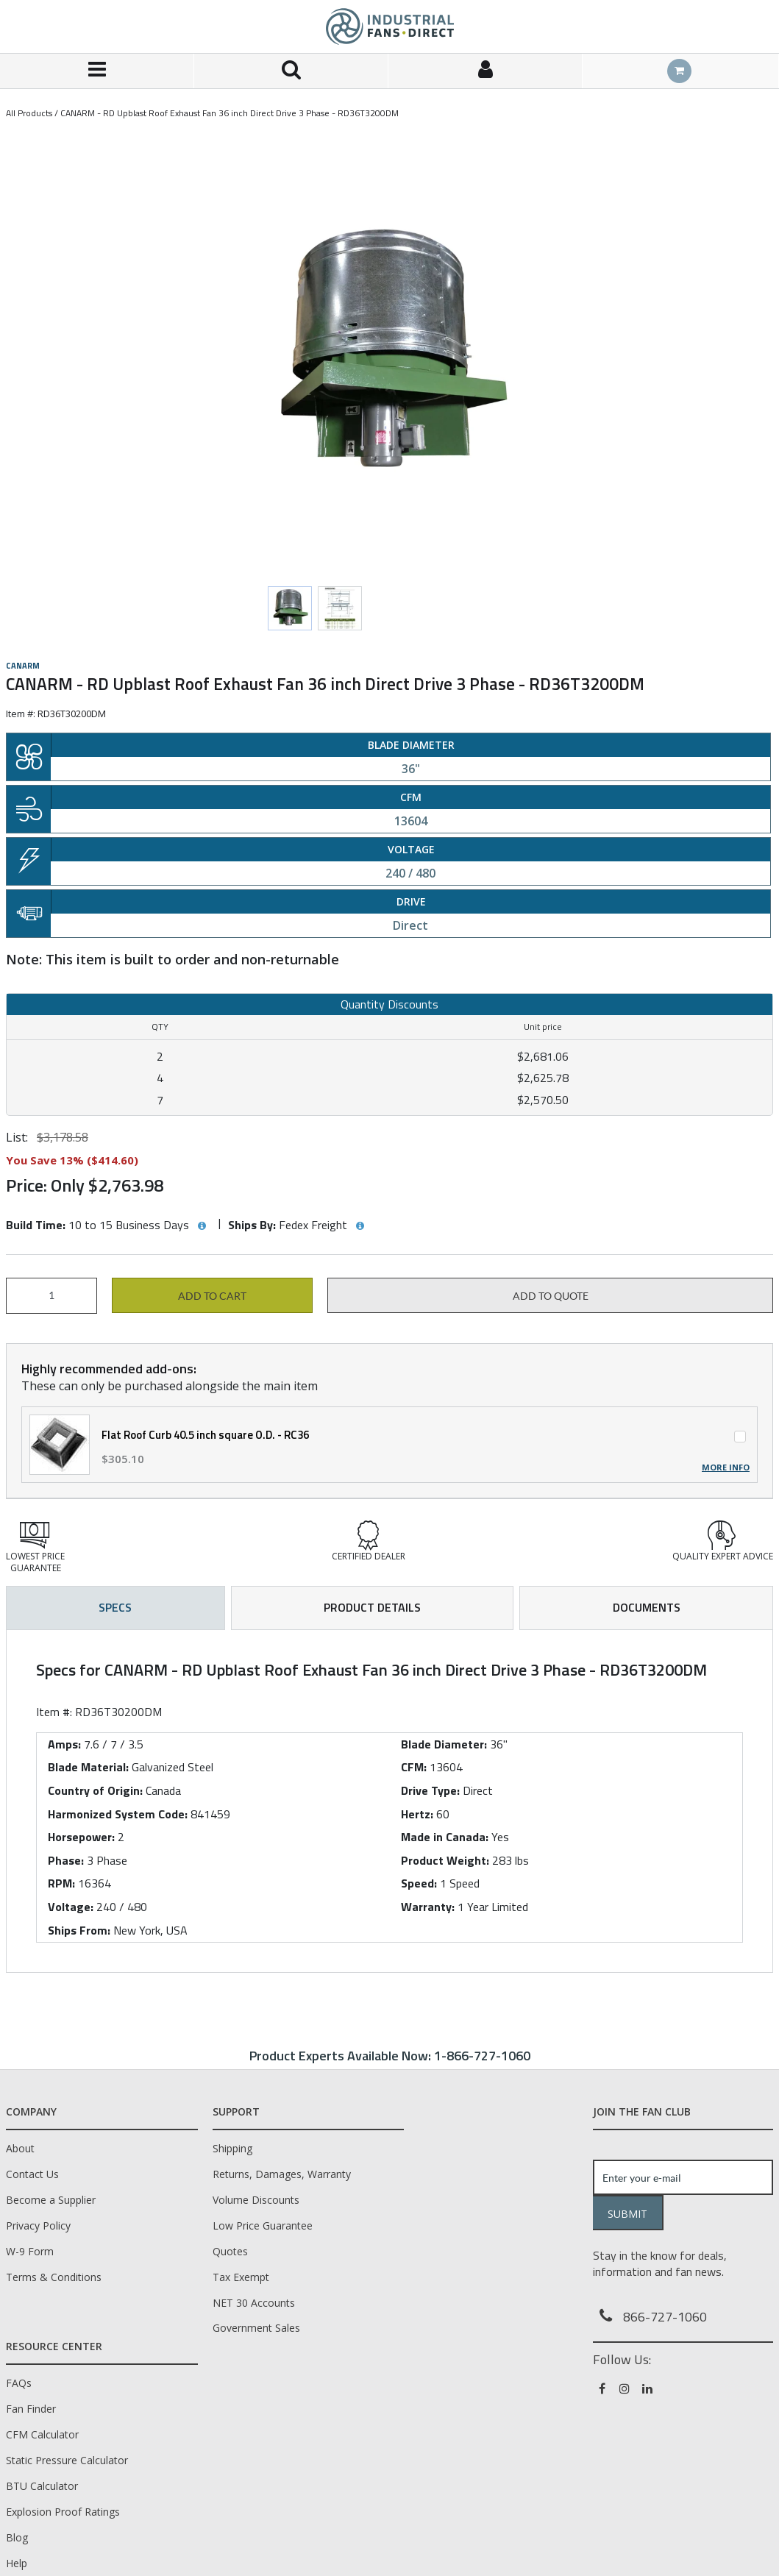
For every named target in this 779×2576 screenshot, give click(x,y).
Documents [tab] (646, 1607)
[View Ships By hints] (359, 1226)
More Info (726, 1467)
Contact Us (32, 2174)
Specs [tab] (115, 1607)
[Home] (389, 26)
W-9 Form (30, 2251)
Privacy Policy (38, 2225)
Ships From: (79, 1930)
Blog (17, 2537)
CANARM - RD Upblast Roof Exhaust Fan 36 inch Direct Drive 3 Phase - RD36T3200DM (229, 113)
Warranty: (428, 1906)
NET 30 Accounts (254, 2303)
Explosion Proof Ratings (63, 2512)
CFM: (414, 1767)
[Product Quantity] (51, 1296)
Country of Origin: (95, 1790)
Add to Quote (550, 1296)
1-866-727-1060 (482, 2056)
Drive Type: (430, 1790)
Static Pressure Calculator (67, 2460)
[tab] (389, 1801)
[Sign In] (485, 71)
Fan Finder (31, 2409)
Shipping (232, 2148)
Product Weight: (445, 1860)
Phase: (66, 1860)
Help (16, 2563)
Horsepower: (81, 1837)
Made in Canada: (444, 1837)
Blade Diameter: (444, 1744)
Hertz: (417, 1814)
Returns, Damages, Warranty (282, 2174)
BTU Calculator (42, 2486)
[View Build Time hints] (201, 1226)
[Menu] (97, 71)
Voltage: (70, 1906)
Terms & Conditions (54, 2277)
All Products (29, 113)
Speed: (419, 1883)
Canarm (23, 666)
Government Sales (256, 2328)
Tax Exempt (241, 2277)
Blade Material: (88, 1767)
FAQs (19, 2383)
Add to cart (212, 1296)
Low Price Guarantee (263, 2225)
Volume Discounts (256, 2200)
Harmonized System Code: (118, 1814)
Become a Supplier (51, 2200)
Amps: (64, 1744)
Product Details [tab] (372, 1607)
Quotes (230, 2251)
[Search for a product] (291, 71)
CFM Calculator (42, 2434)
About (20, 2148)
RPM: (61, 1883)
